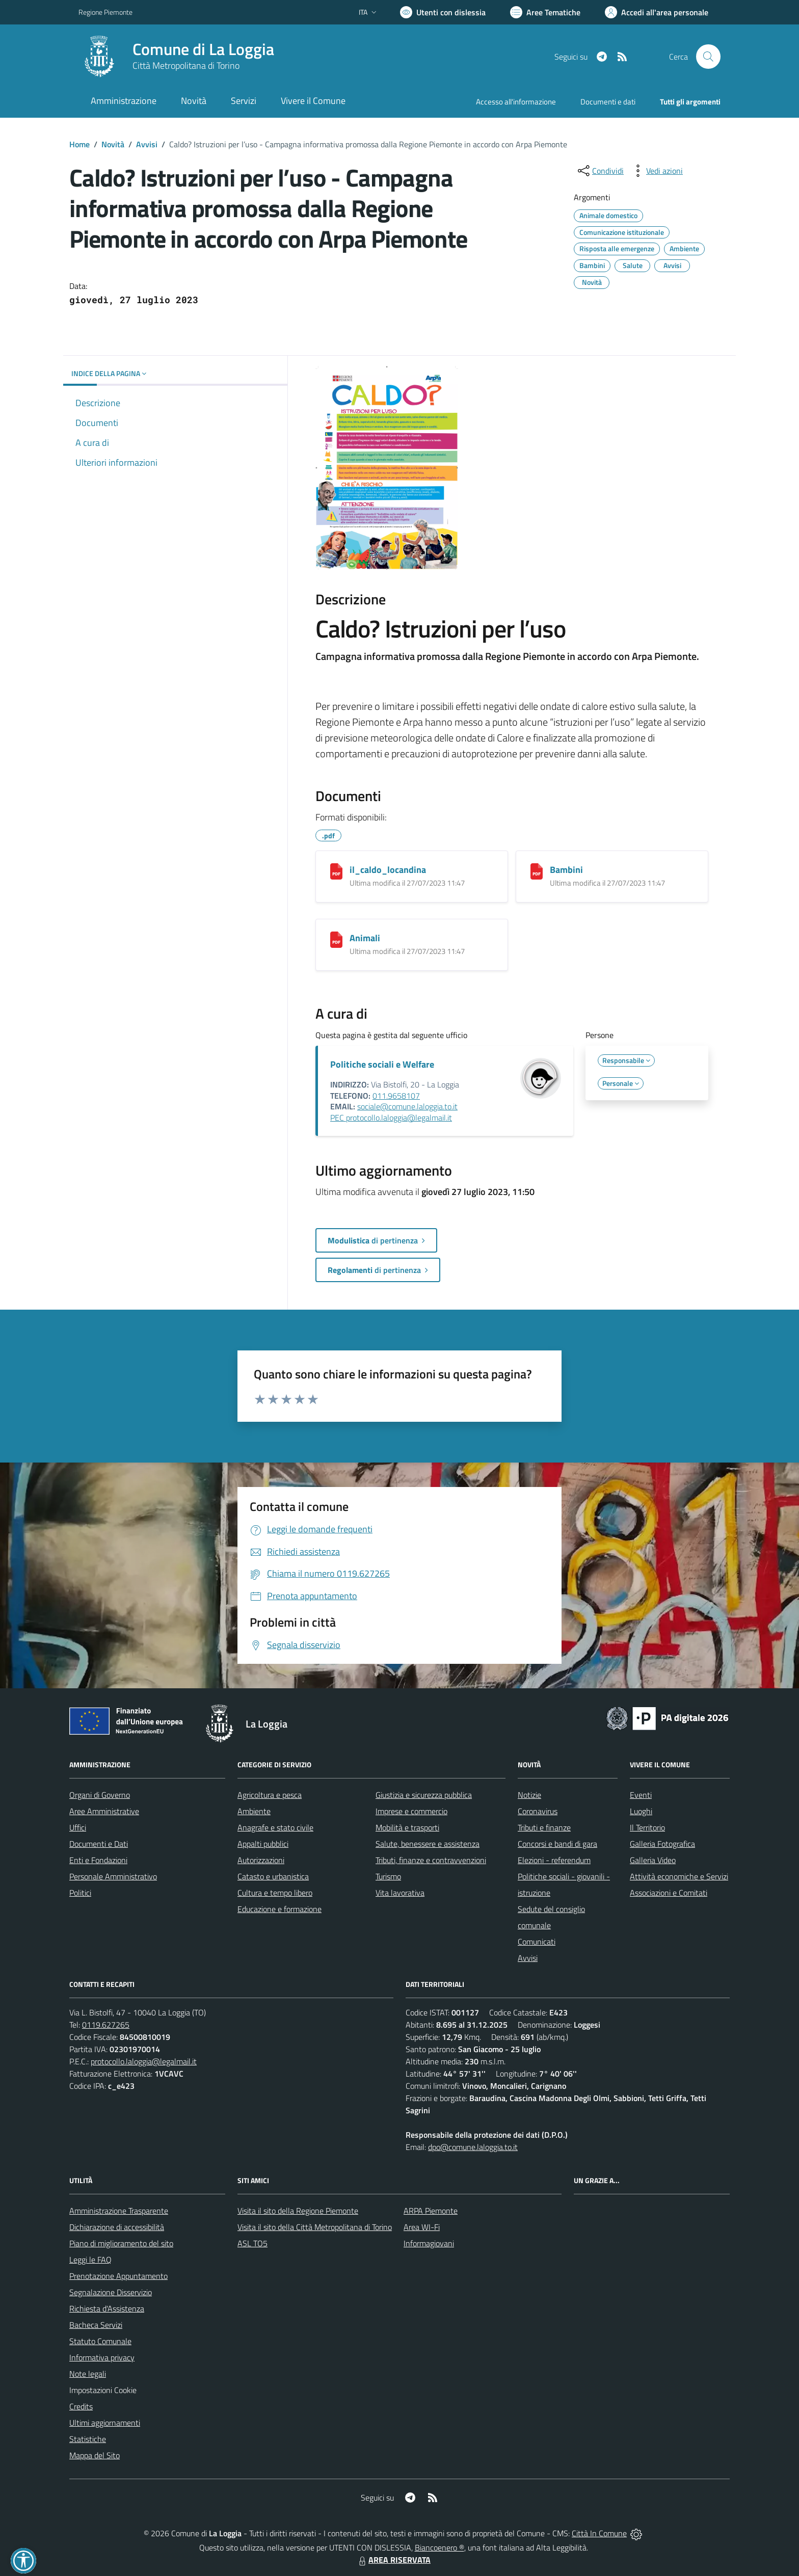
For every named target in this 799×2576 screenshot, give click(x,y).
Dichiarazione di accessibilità (116, 2227)
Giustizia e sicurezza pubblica (424, 1795)
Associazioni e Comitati (668, 1893)
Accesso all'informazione (516, 102)
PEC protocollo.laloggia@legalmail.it (391, 1117)
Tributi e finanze (544, 1827)
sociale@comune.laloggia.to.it (407, 1106)
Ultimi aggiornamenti (104, 2422)
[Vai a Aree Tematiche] (545, 12)
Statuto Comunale (100, 2341)
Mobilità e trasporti (407, 1827)
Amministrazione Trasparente (118, 2211)
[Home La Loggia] (176, 56)
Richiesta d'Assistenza (106, 2308)
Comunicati (536, 1941)
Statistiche (87, 2439)
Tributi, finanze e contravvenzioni (431, 1860)
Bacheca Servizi (95, 2325)
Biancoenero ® (439, 2547)
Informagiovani (429, 2243)
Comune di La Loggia (203, 49)
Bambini (566, 870)
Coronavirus (537, 1811)
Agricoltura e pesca (269, 1795)
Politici (80, 1893)
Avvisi (146, 144)
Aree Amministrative (104, 1811)
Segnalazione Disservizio (110, 2292)
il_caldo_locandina (388, 870)
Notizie (529, 1795)
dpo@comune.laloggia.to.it (473, 2147)
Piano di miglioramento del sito (121, 2243)
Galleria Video (653, 1860)
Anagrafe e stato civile (275, 1827)
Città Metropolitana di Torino (185, 65)
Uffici (77, 1827)
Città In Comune (599, 2533)
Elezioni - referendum (554, 1860)
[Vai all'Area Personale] (657, 12)
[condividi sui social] (600, 171)
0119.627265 (105, 2025)
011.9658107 (396, 1096)
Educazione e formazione (279, 1909)
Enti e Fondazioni (98, 1860)
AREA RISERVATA (393, 2560)
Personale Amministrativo (113, 1876)
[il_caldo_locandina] (336, 871)
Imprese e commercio (411, 1811)
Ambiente (254, 1811)
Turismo (388, 1876)
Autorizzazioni (260, 1860)
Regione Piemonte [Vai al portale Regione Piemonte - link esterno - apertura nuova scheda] (105, 12)
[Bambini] (536, 871)
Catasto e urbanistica (273, 1876)
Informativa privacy (102, 2357)
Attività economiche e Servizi (679, 1876)
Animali (365, 938)
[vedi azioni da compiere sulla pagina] (656, 171)
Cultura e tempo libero (274, 1893)
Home (79, 144)
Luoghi (641, 1811)
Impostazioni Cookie (103, 2390)
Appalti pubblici (262, 1844)
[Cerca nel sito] (708, 56)
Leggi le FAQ (90, 2259)
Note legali (87, 2374)
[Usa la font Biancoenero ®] (443, 12)
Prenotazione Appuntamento (118, 2276)
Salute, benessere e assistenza (428, 1844)
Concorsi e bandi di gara (557, 1844)
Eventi (641, 1795)
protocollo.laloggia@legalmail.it (144, 2061)
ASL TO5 (252, 2243)
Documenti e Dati (98, 1844)
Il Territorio (647, 1827)
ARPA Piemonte (431, 2211)
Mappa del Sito (94, 2455)
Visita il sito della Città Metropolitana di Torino (314, 2227)
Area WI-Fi (422, 2227)
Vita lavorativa (400, 1893)
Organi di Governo (99, 1795)
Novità (112, 144)
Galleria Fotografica (662, 1844)
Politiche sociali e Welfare (382, 1064)
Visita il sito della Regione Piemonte (297, 2211)
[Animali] (336, 940)
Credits (81, 2406)
